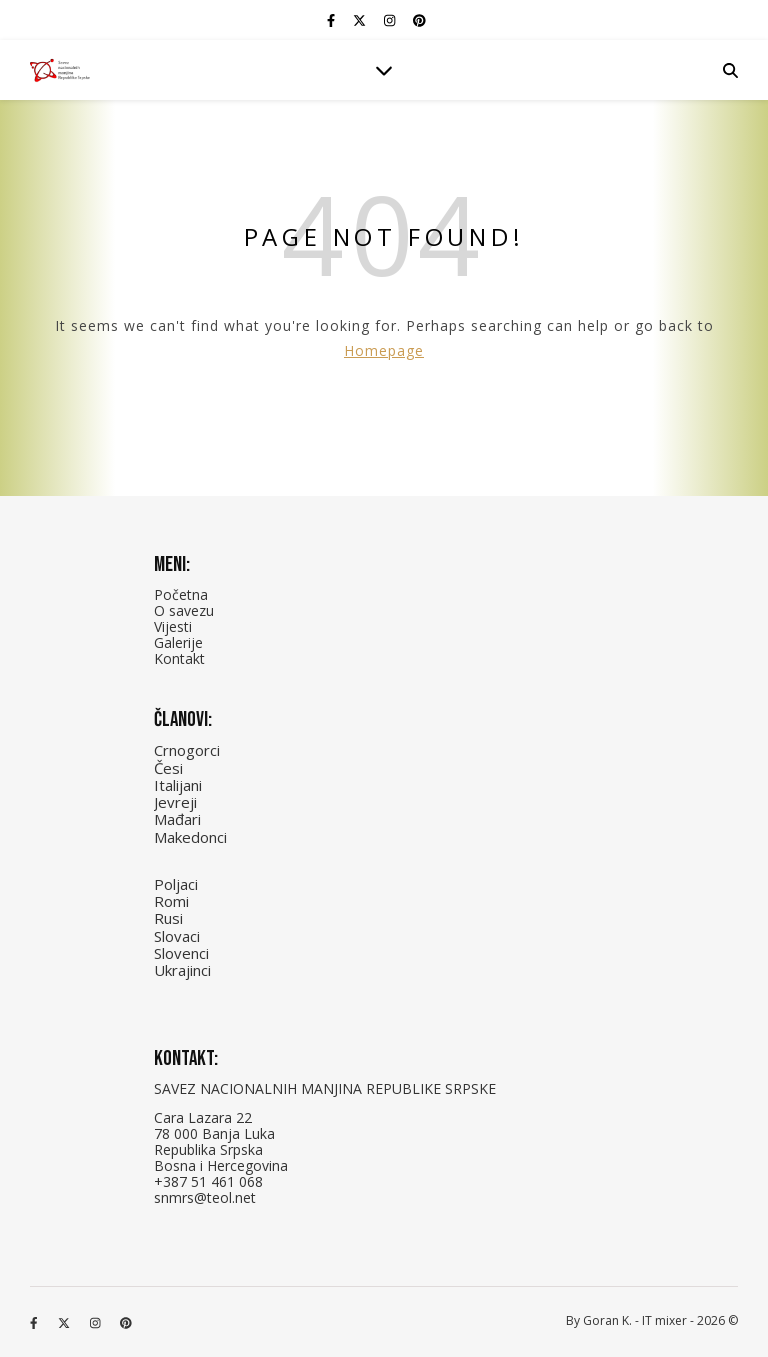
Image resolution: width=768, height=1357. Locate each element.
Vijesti (173, 626)
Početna (181, 594)
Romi (171, 901)
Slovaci (177, 936)
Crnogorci (187, 750)
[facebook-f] (332, 20)
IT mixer (664, 1320)
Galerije (178, 642)
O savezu (184, 610)
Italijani (178, 785)
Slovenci (181, 953)
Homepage (384, 350)
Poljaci (176, 884)
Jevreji (175, 802)
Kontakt (179, 658)
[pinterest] (419, 20)
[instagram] (391, 20)
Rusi (168, 918)
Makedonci (190, 837)
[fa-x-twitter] (361, 20)
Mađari (177, 819)
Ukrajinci (182, 970)
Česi (168, 768)
